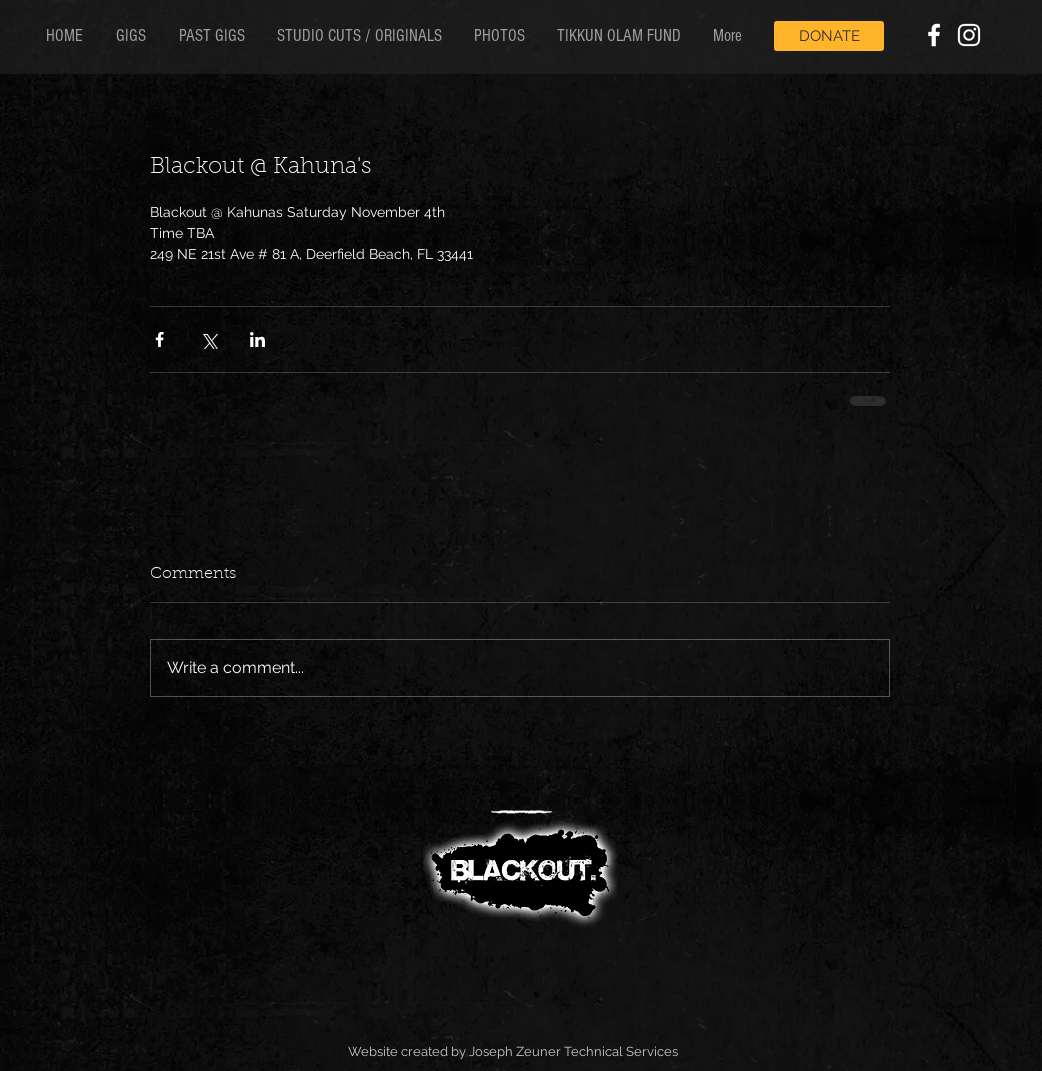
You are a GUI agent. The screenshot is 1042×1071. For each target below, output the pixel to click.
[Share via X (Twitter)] (208, 339)
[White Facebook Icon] (934, 35)
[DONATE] (829, 36)
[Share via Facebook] (159, 339)
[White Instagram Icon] (969, 35)
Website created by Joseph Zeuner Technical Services (513, 1051)
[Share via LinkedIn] (257, 339)
